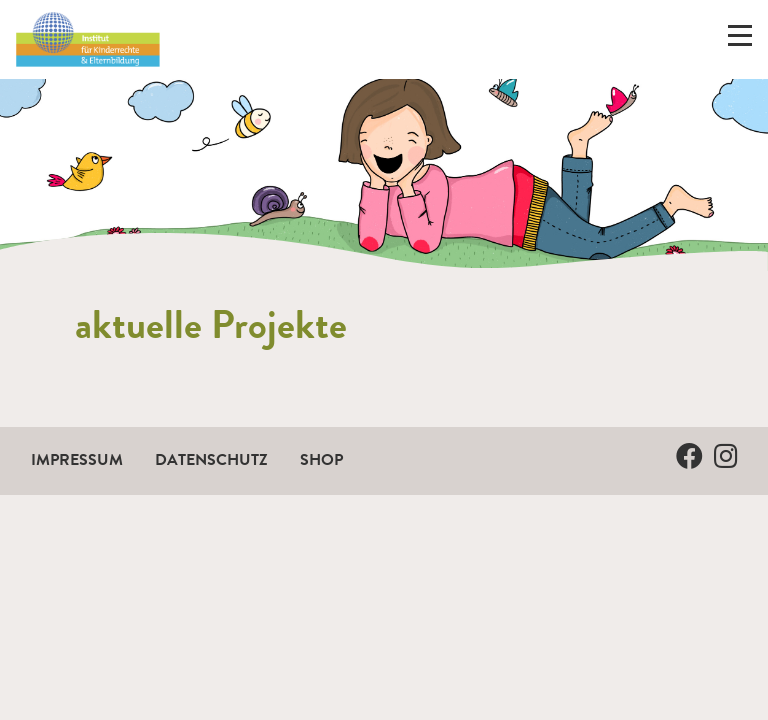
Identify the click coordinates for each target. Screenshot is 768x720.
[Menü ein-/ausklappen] (740, 40)
